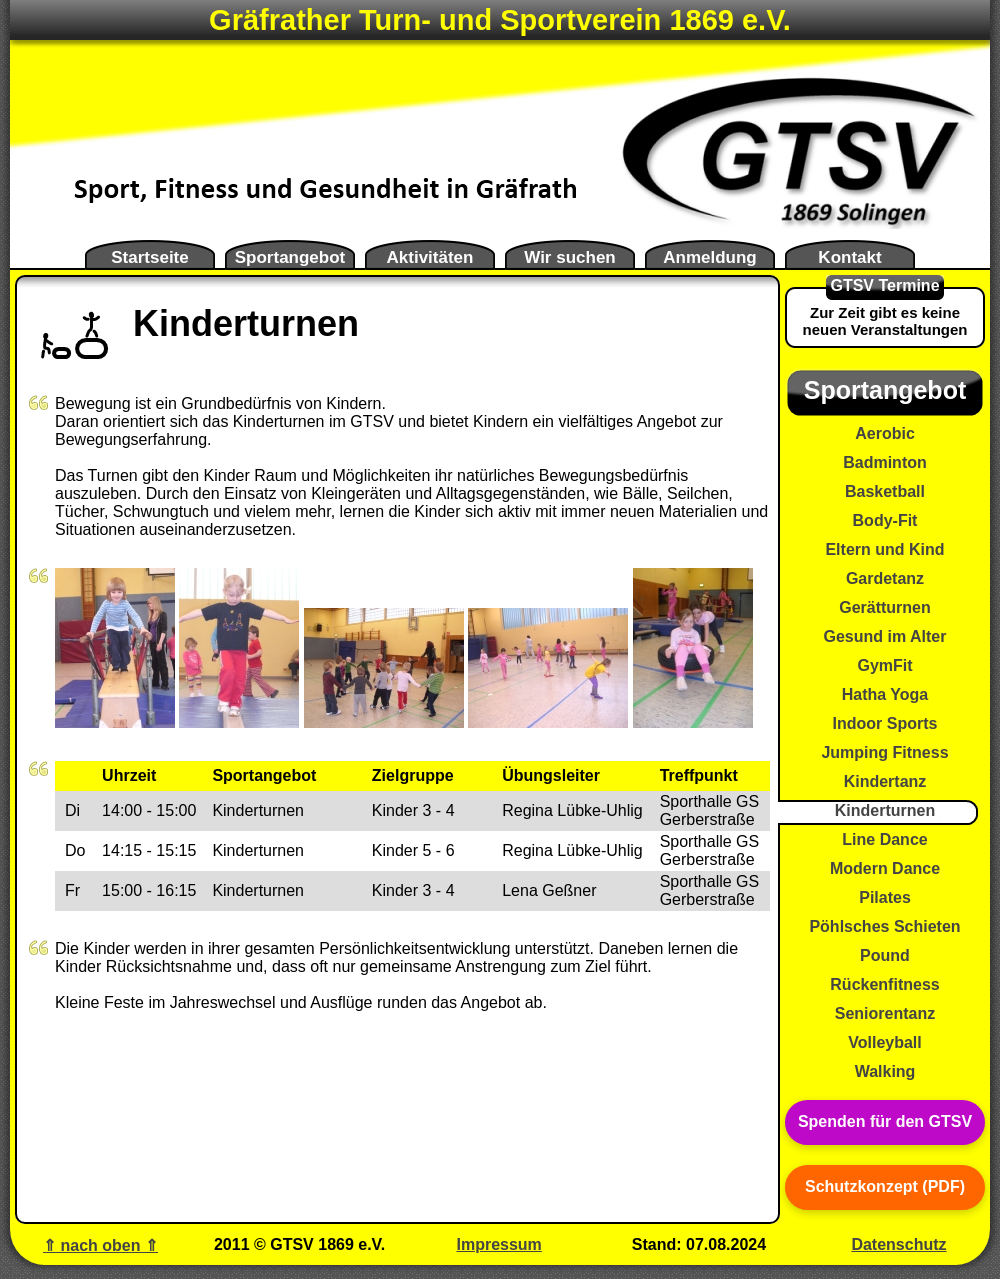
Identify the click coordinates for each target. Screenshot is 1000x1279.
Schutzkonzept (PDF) (885, 1186)
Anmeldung (710, 257)
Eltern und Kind (884, 549)
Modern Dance (885, 868)
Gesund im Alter (885, 636)
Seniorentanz (885, 1013)
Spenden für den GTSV (885, 1121)
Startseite (149, 257)
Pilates (885, 897)
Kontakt (849, 257)
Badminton (885, 462)
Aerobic (885, 433)
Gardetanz (885, 578)
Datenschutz (898, 1244)
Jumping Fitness (884, 752)
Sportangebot (290, 257)
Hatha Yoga (885, 694)
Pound (885, 955)
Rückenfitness (884, 984)
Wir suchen (569, 257)
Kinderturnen (885, 810)
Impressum (498, 1244)
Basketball (885, 491)
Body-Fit (885, 520)
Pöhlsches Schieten (884, 926)
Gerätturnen (885, 607)
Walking (885, 1071)
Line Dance (884, 839)
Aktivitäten (430, 257)
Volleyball (885, 1042)
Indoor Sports (885, 723)
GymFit (884, 665)
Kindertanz (885, 781)
